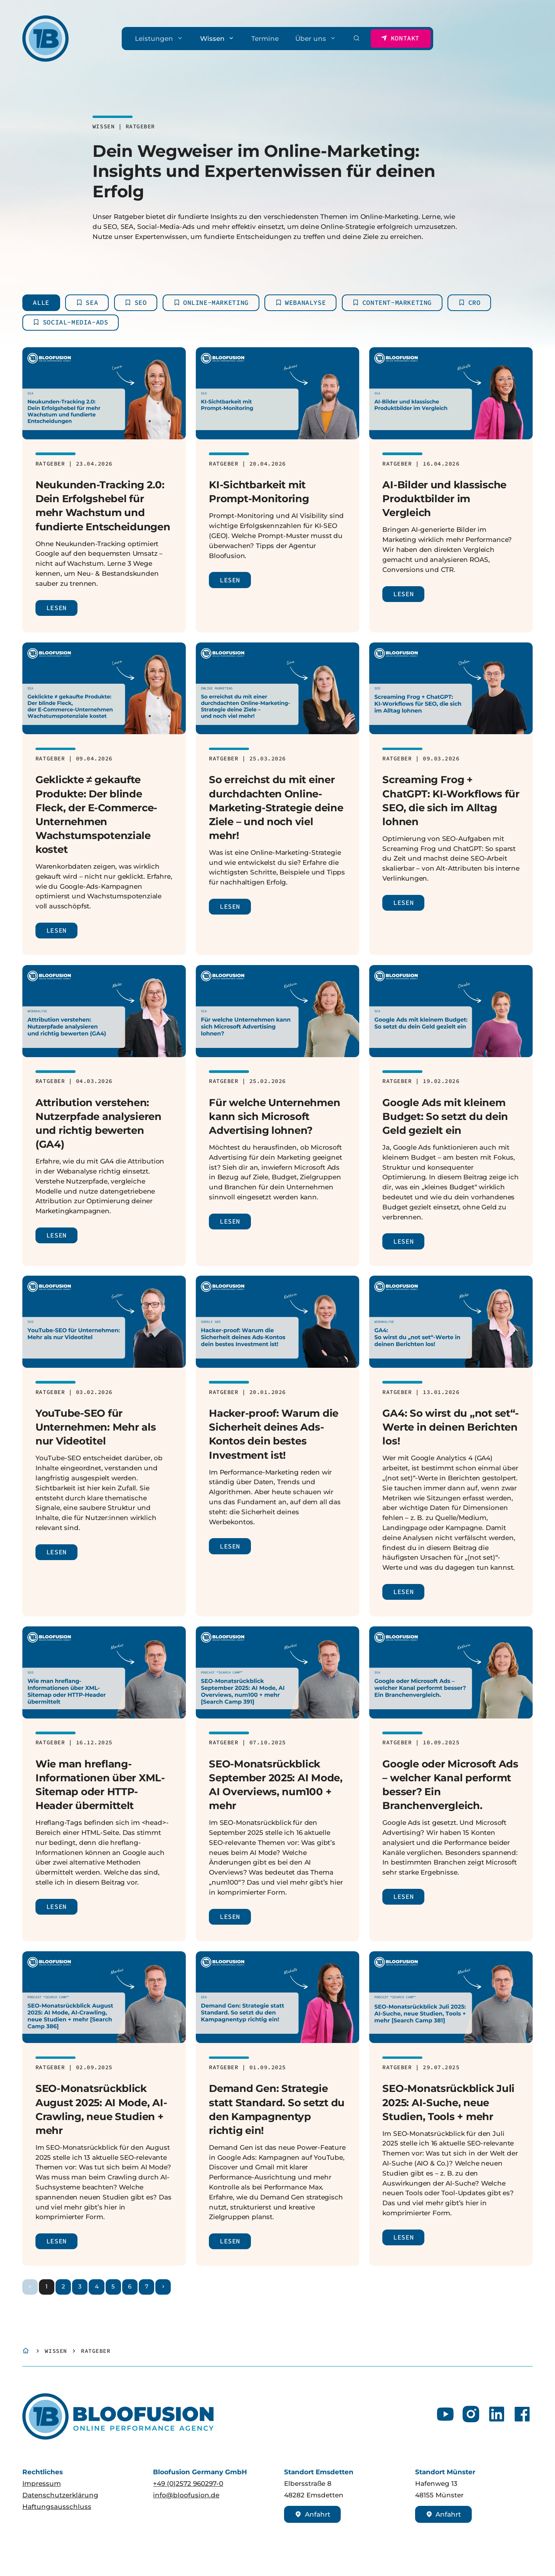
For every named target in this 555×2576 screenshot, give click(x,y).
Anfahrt (312, 2514)
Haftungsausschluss (56, 2506)
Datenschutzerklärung (60, 2495)
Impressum (41, 2483)
